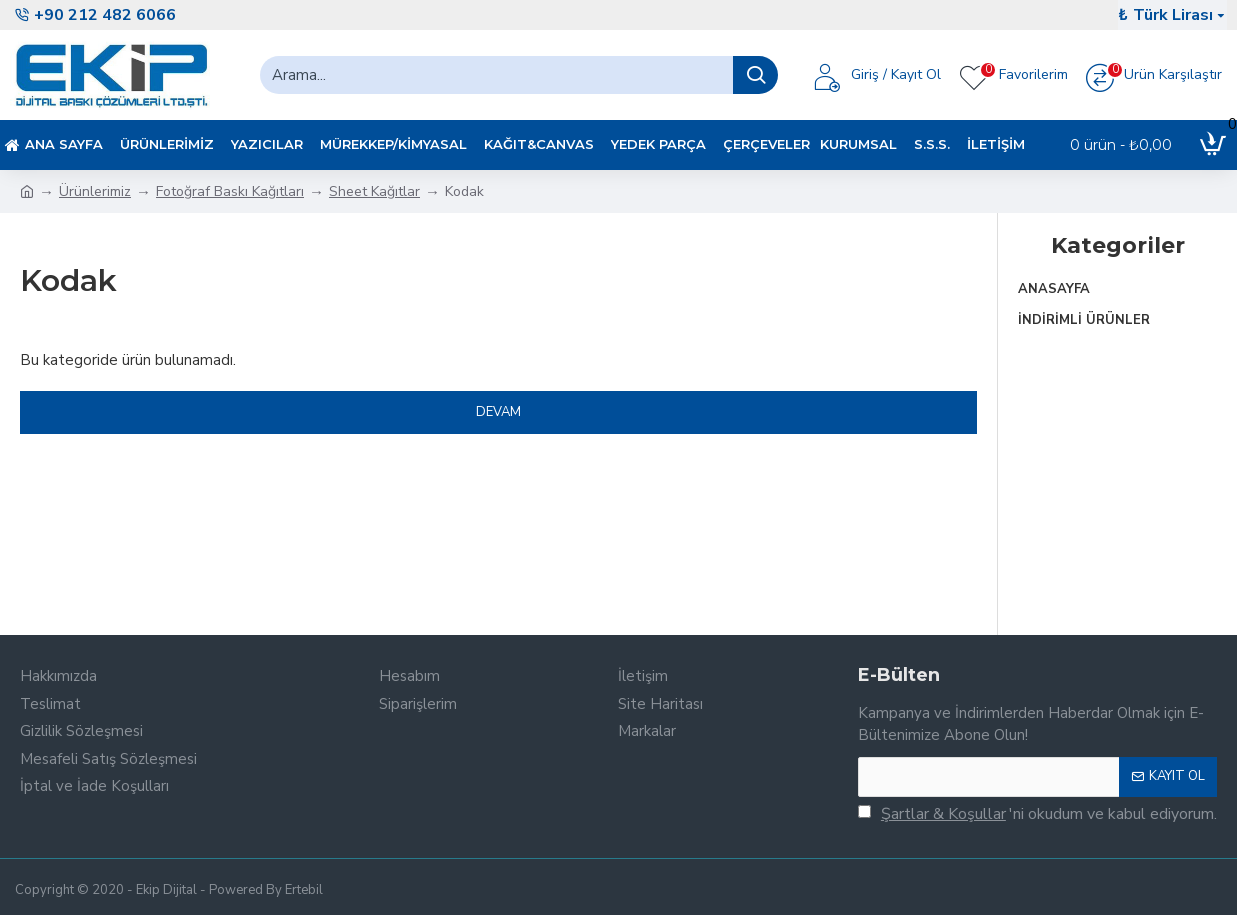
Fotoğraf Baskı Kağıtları (230, 191)
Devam (498, 412)
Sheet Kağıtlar (374, 191)
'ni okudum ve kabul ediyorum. (1037, 814)
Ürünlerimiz (95, 191)
